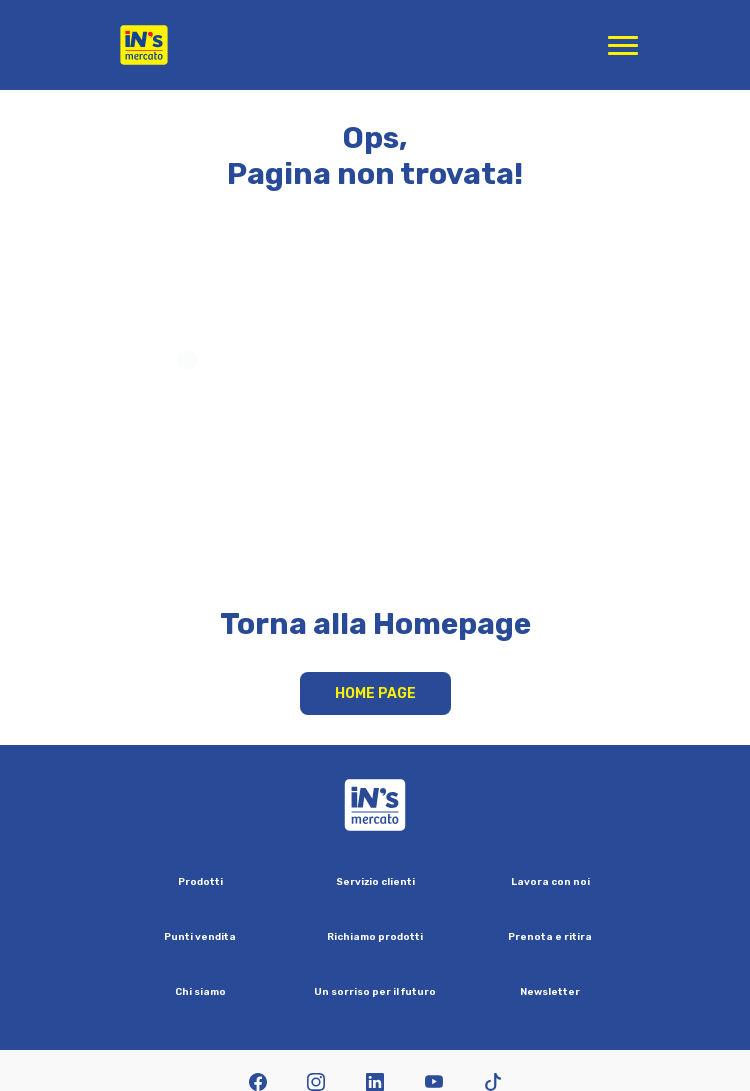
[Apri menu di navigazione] (623, 45)
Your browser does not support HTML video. (375, 416)
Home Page (375, 693)
